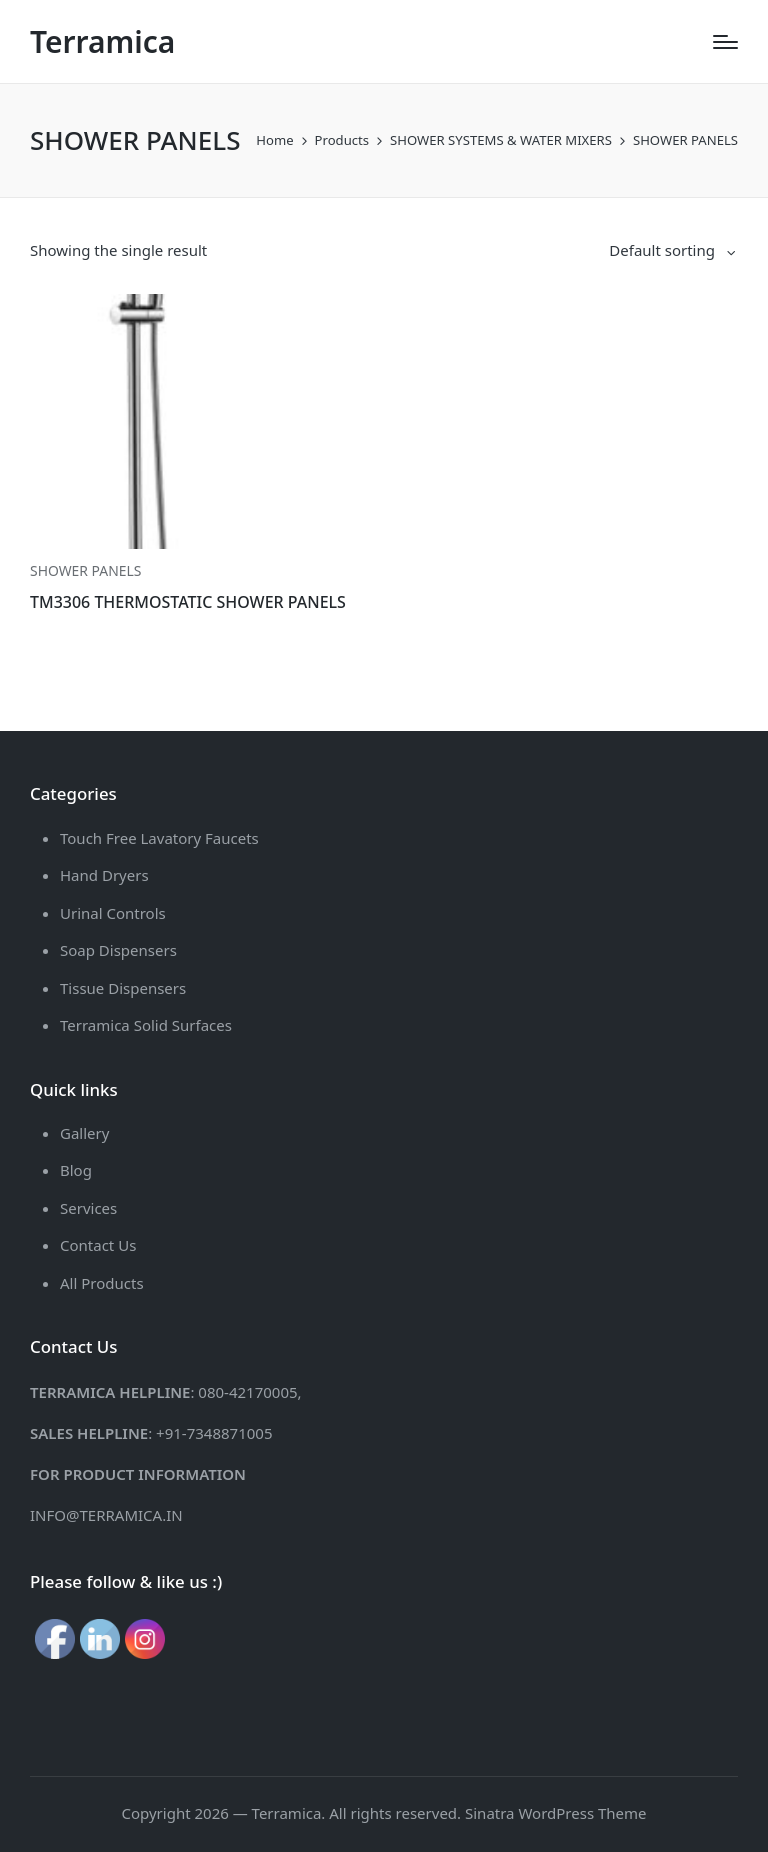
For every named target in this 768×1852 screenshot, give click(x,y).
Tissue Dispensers (123, 988)
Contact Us (98, 1245)
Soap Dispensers (118, 950)
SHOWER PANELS (85, 570)
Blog (76, 1170)
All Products (102, 1283)
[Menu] (725, 42)
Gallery (84, 1133)
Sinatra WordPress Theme (556, 1813)
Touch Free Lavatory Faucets (159, 838)
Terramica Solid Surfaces (146, 1025)
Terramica (102, 41)
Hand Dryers (104, 875)
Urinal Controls (113, 913)
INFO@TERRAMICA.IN (106, 1515)
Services (88, 1208)
